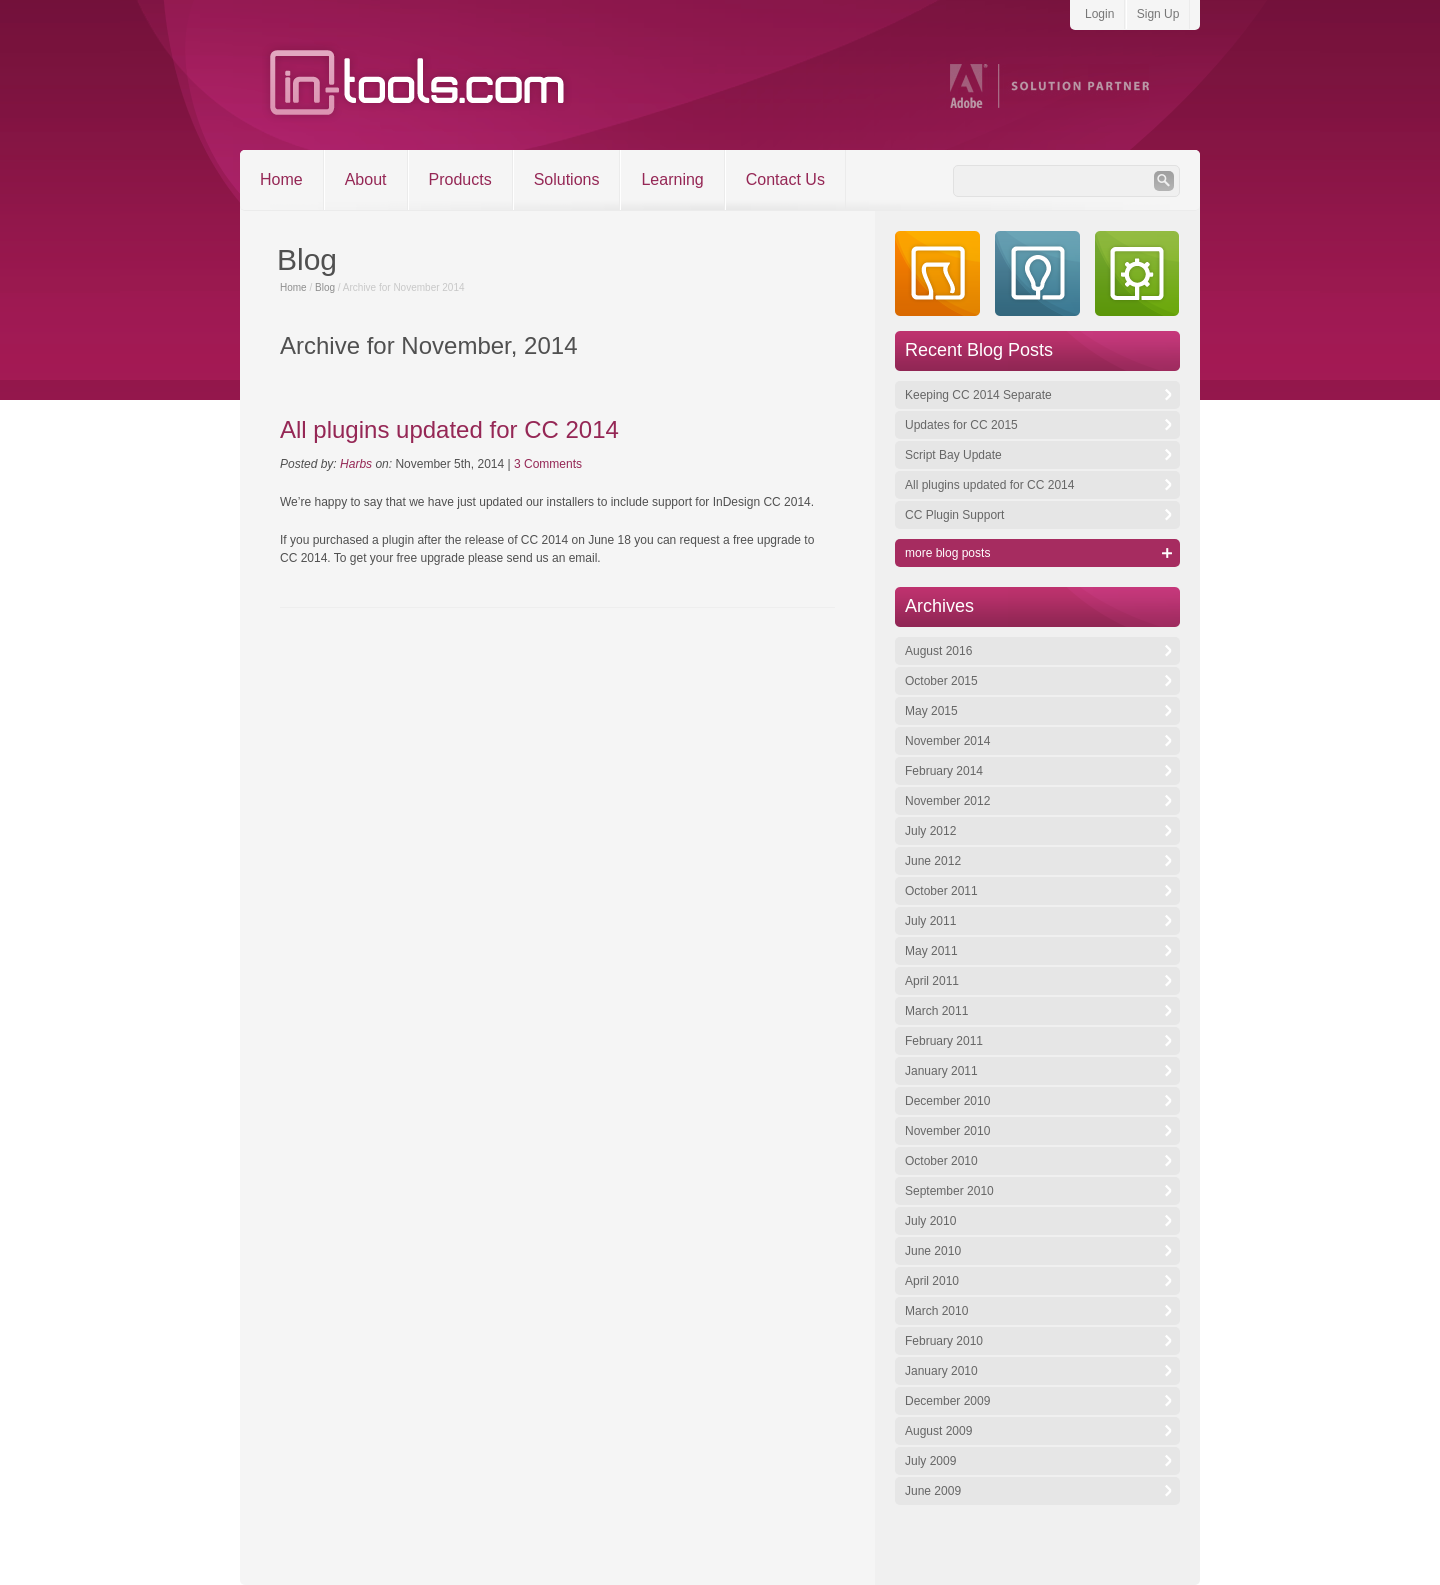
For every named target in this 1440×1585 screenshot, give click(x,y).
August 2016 (938, 651)
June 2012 (933, 861)
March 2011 (936, 1011)
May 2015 (931, 711)
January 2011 (941, 1071)
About (366, 179)
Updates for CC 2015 (961, 425)
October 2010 (941, 1161)
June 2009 (933, 1491)
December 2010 (947, 1101)
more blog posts (947, 553)
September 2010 (949, 1191)
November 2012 (947, 801)
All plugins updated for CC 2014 (449, 429)
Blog (325, 287)
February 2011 (944, 1041)
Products (460, 179)
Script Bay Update (953, 455)
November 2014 (947, 741)
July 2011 (930, 921)
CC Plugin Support (954, 515)
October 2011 (941, 891)
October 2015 (941, 681)
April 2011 (932, 981)
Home (281, 179)
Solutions (567, 179)
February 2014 (944, 771)
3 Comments (548, 464)
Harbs (356, 464)
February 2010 (944, 1341)
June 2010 (933, 1251)
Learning (672, 179)
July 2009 (930, 1461)
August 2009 (938, 1431)
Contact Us (785, 179)
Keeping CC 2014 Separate (978, 395)
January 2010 (941, 1371)
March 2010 (936, 1311)
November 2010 (947, 1131)
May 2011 (931, 951)
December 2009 (947, 1401)
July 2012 (930, 831)
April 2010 (932, 1281)
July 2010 (930, 1221)
